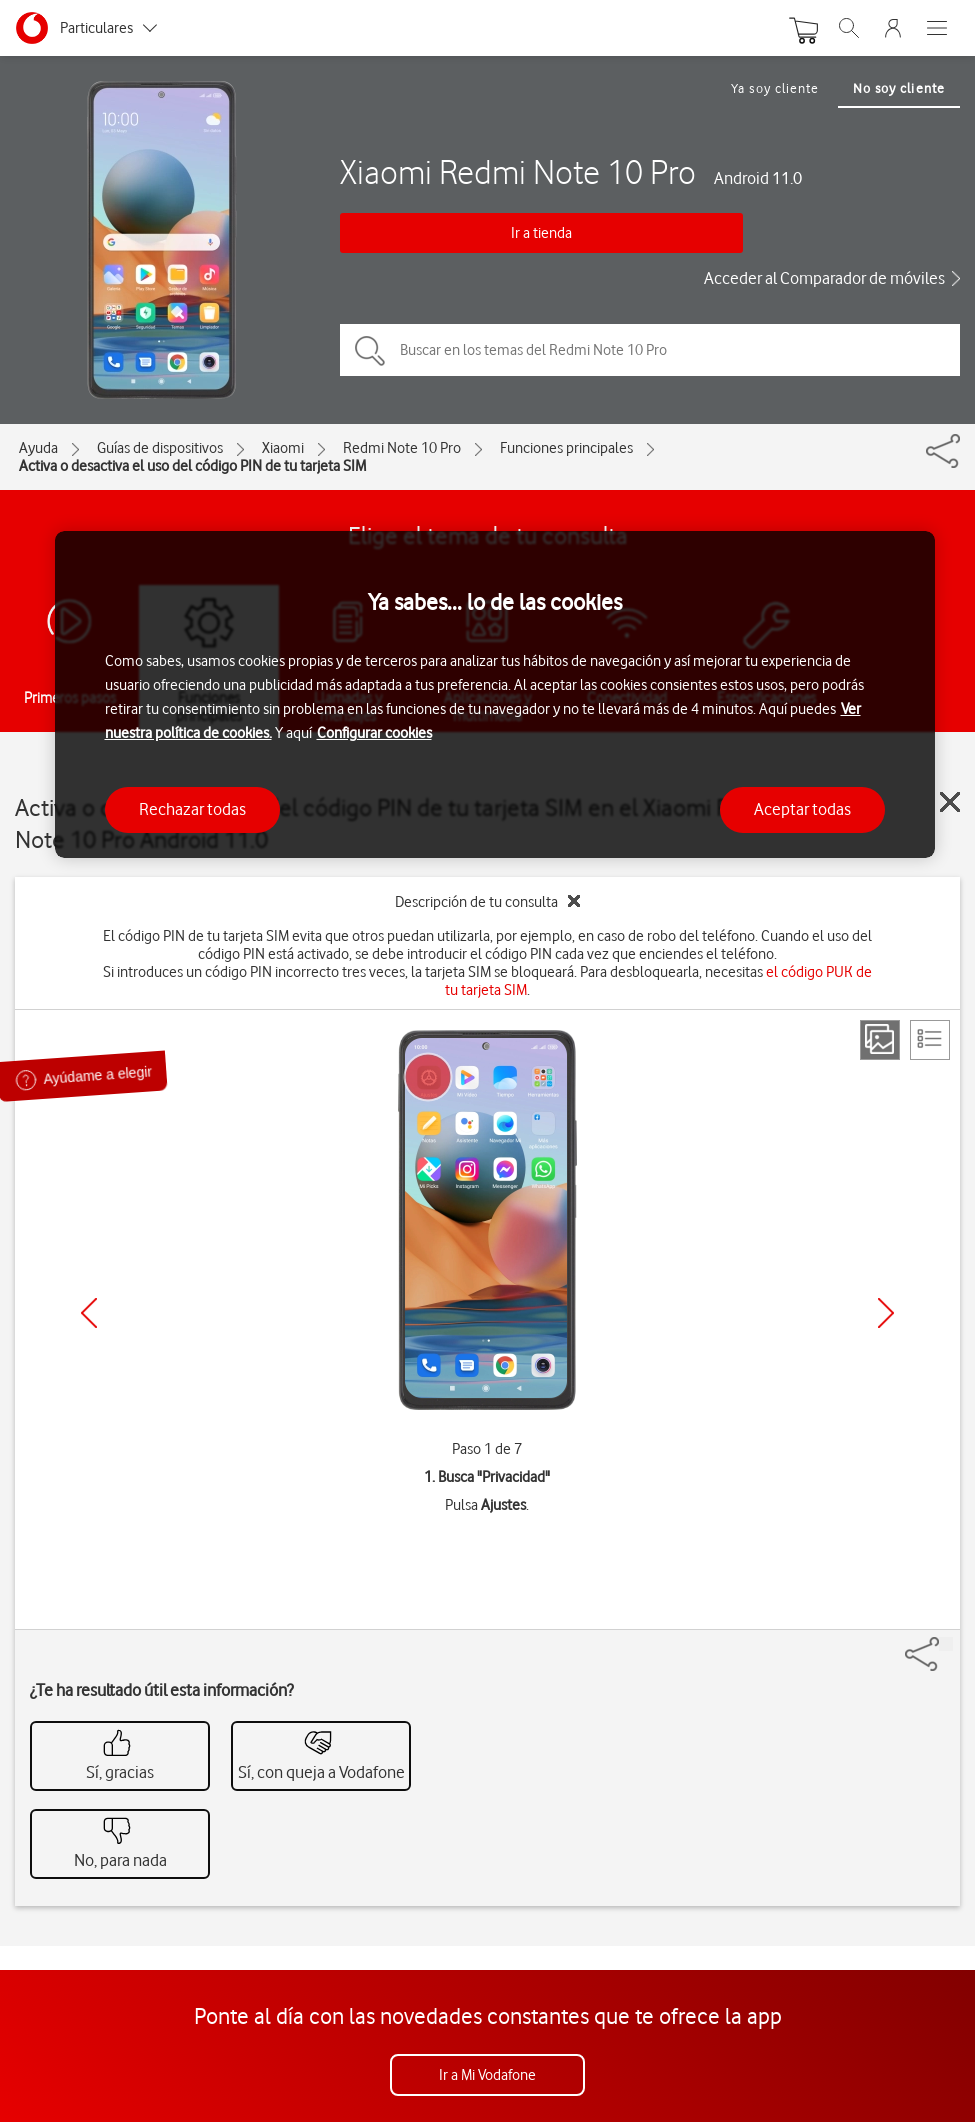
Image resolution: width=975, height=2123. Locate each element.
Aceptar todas (802, 809)
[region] (495, 694)
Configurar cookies (374, 733)
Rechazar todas (192, 809)
